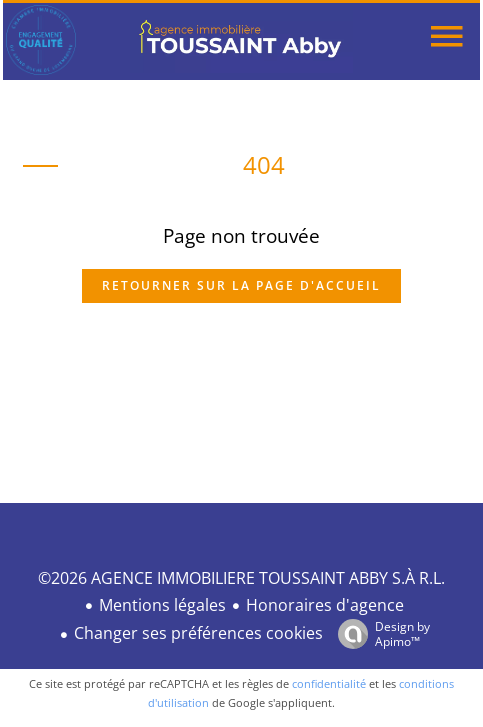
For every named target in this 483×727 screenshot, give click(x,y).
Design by (379, 633)
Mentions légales (162, 605)
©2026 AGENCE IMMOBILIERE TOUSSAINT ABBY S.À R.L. (241, 578)
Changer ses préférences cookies (198, 633)
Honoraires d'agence (325, 605)
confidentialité (329, 683)
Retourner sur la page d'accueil (241, 285)
